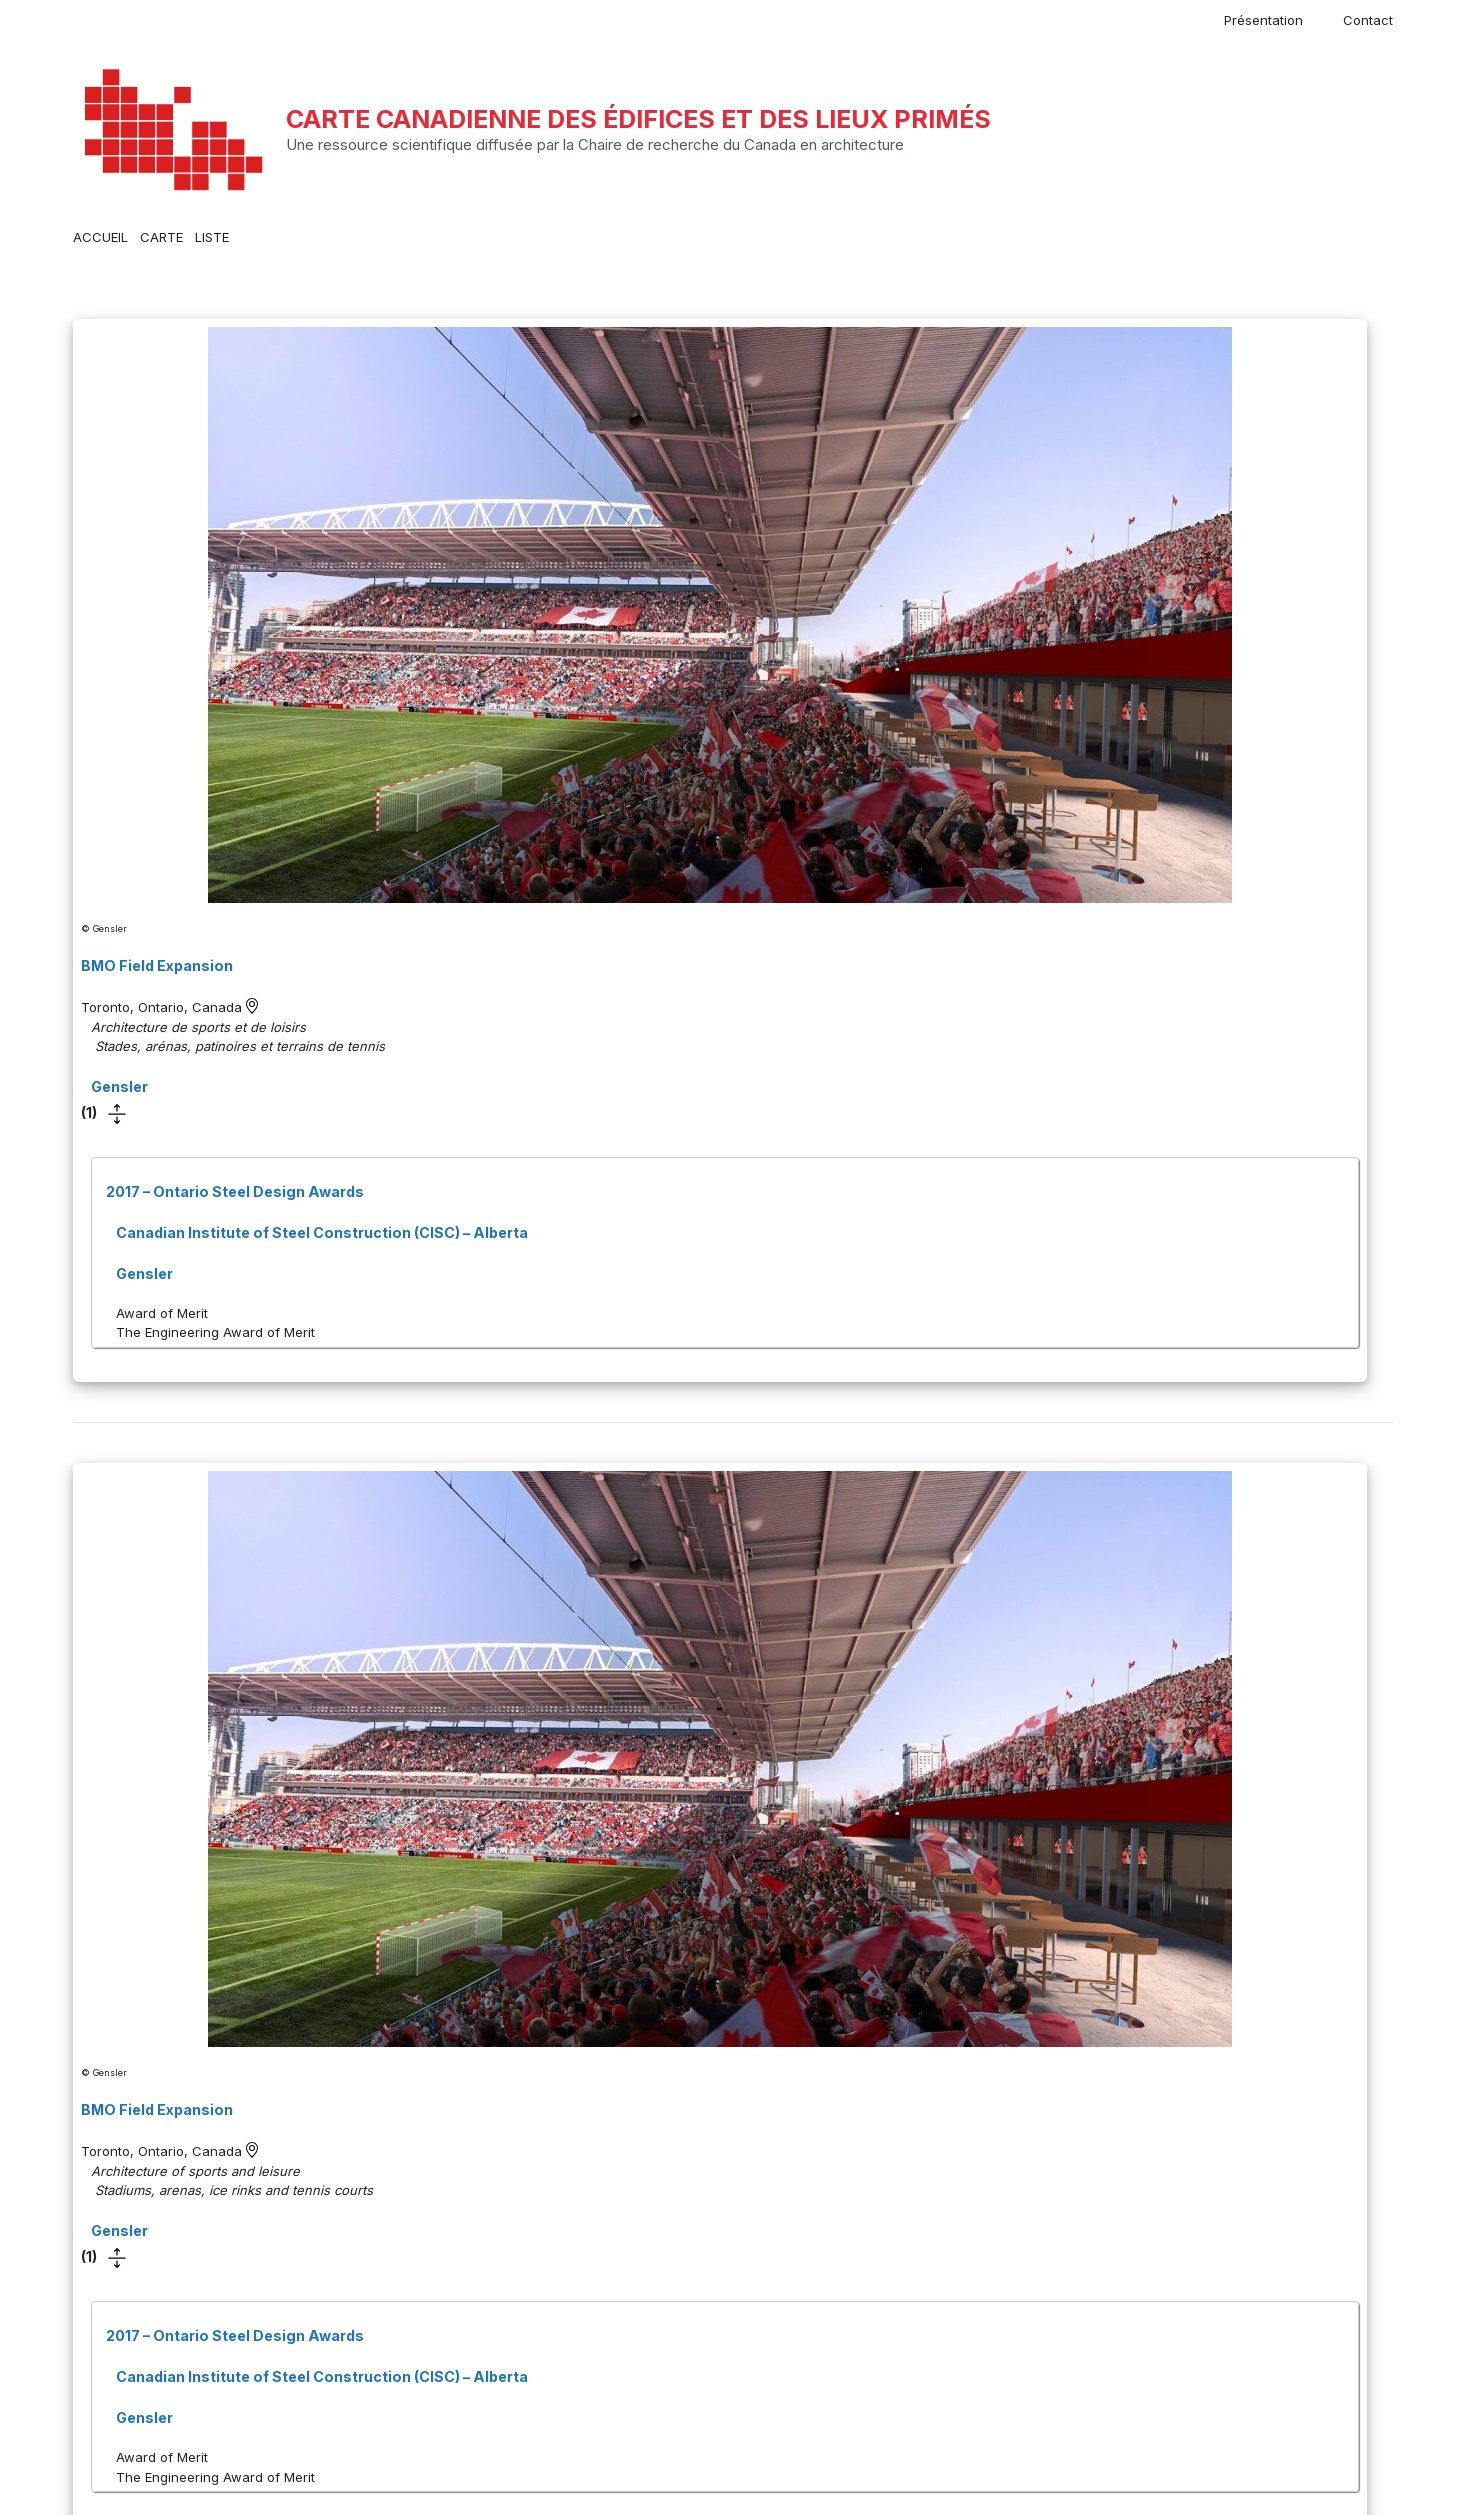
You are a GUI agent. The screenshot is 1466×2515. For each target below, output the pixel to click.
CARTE (161, 237)
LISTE (212, 237)
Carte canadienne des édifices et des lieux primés (638, 119)
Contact (1368, 20)
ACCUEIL (100, 237)
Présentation (1263, 20)
